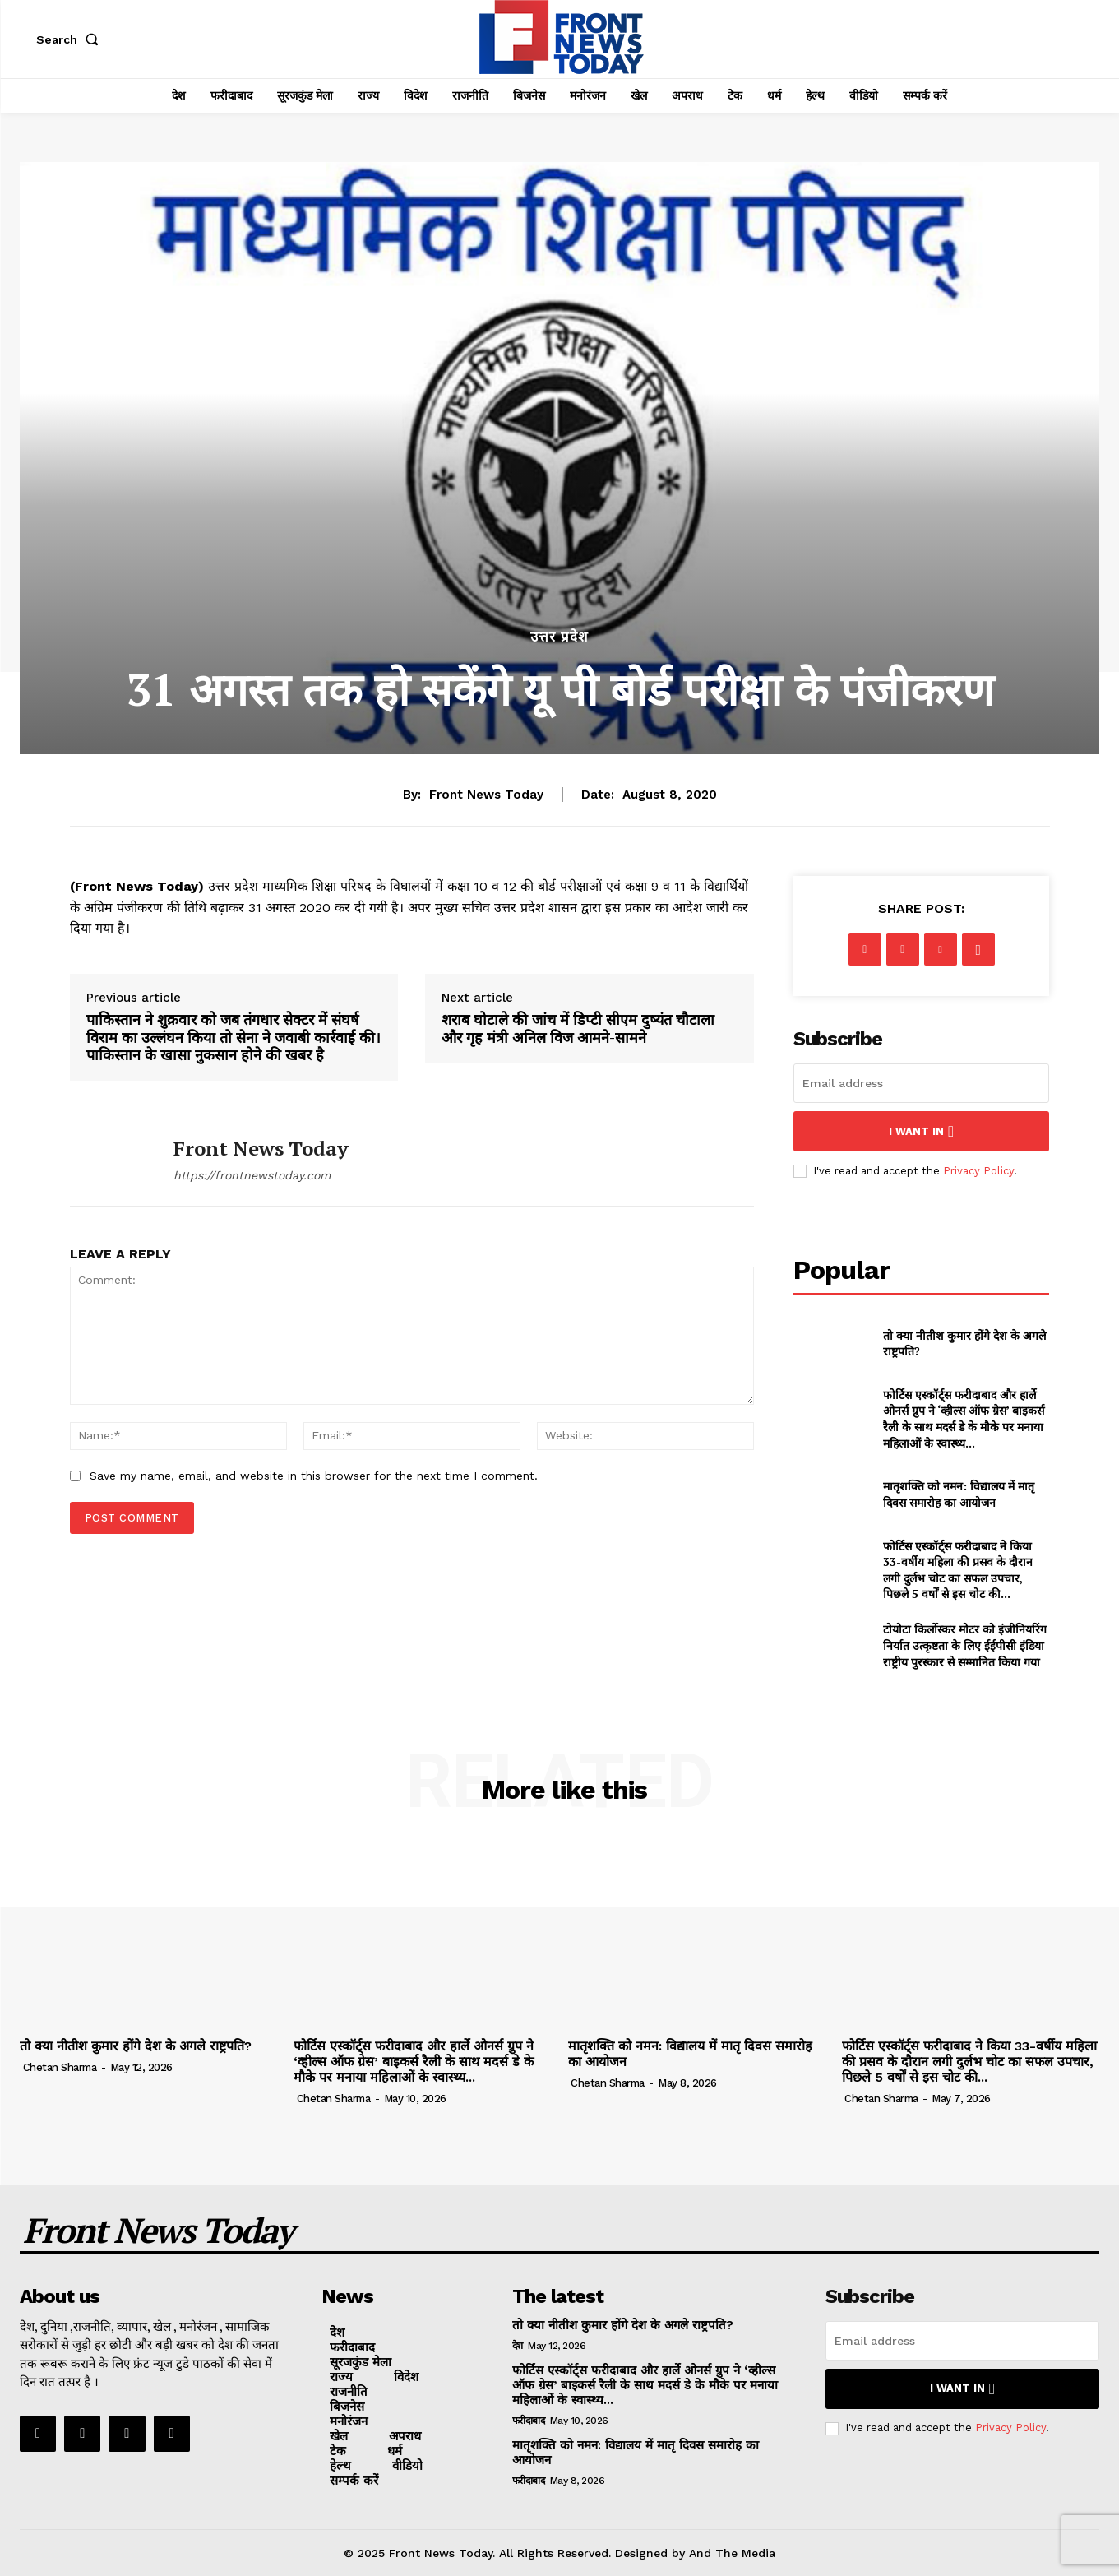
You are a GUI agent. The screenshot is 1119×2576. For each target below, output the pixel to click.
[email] (921, 1083)
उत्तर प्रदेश (559, 637)
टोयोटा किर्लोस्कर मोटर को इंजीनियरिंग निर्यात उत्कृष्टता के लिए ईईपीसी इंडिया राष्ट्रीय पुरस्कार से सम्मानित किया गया (965, 1645)
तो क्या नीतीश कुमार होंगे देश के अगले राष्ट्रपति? (964, 1343)
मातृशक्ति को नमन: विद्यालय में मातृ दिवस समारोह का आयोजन (958, 1494)
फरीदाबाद (528, 2420)
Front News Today (486, 794)
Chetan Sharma (60, 2067)
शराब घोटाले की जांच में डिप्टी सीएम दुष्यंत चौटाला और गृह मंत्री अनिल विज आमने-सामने (578, 1028)
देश (517, 2345)
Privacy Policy (978, 1171)
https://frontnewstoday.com (252, 1175)
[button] (70, 39)
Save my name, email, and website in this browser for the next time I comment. (314, 1475)
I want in (921, 1131)
